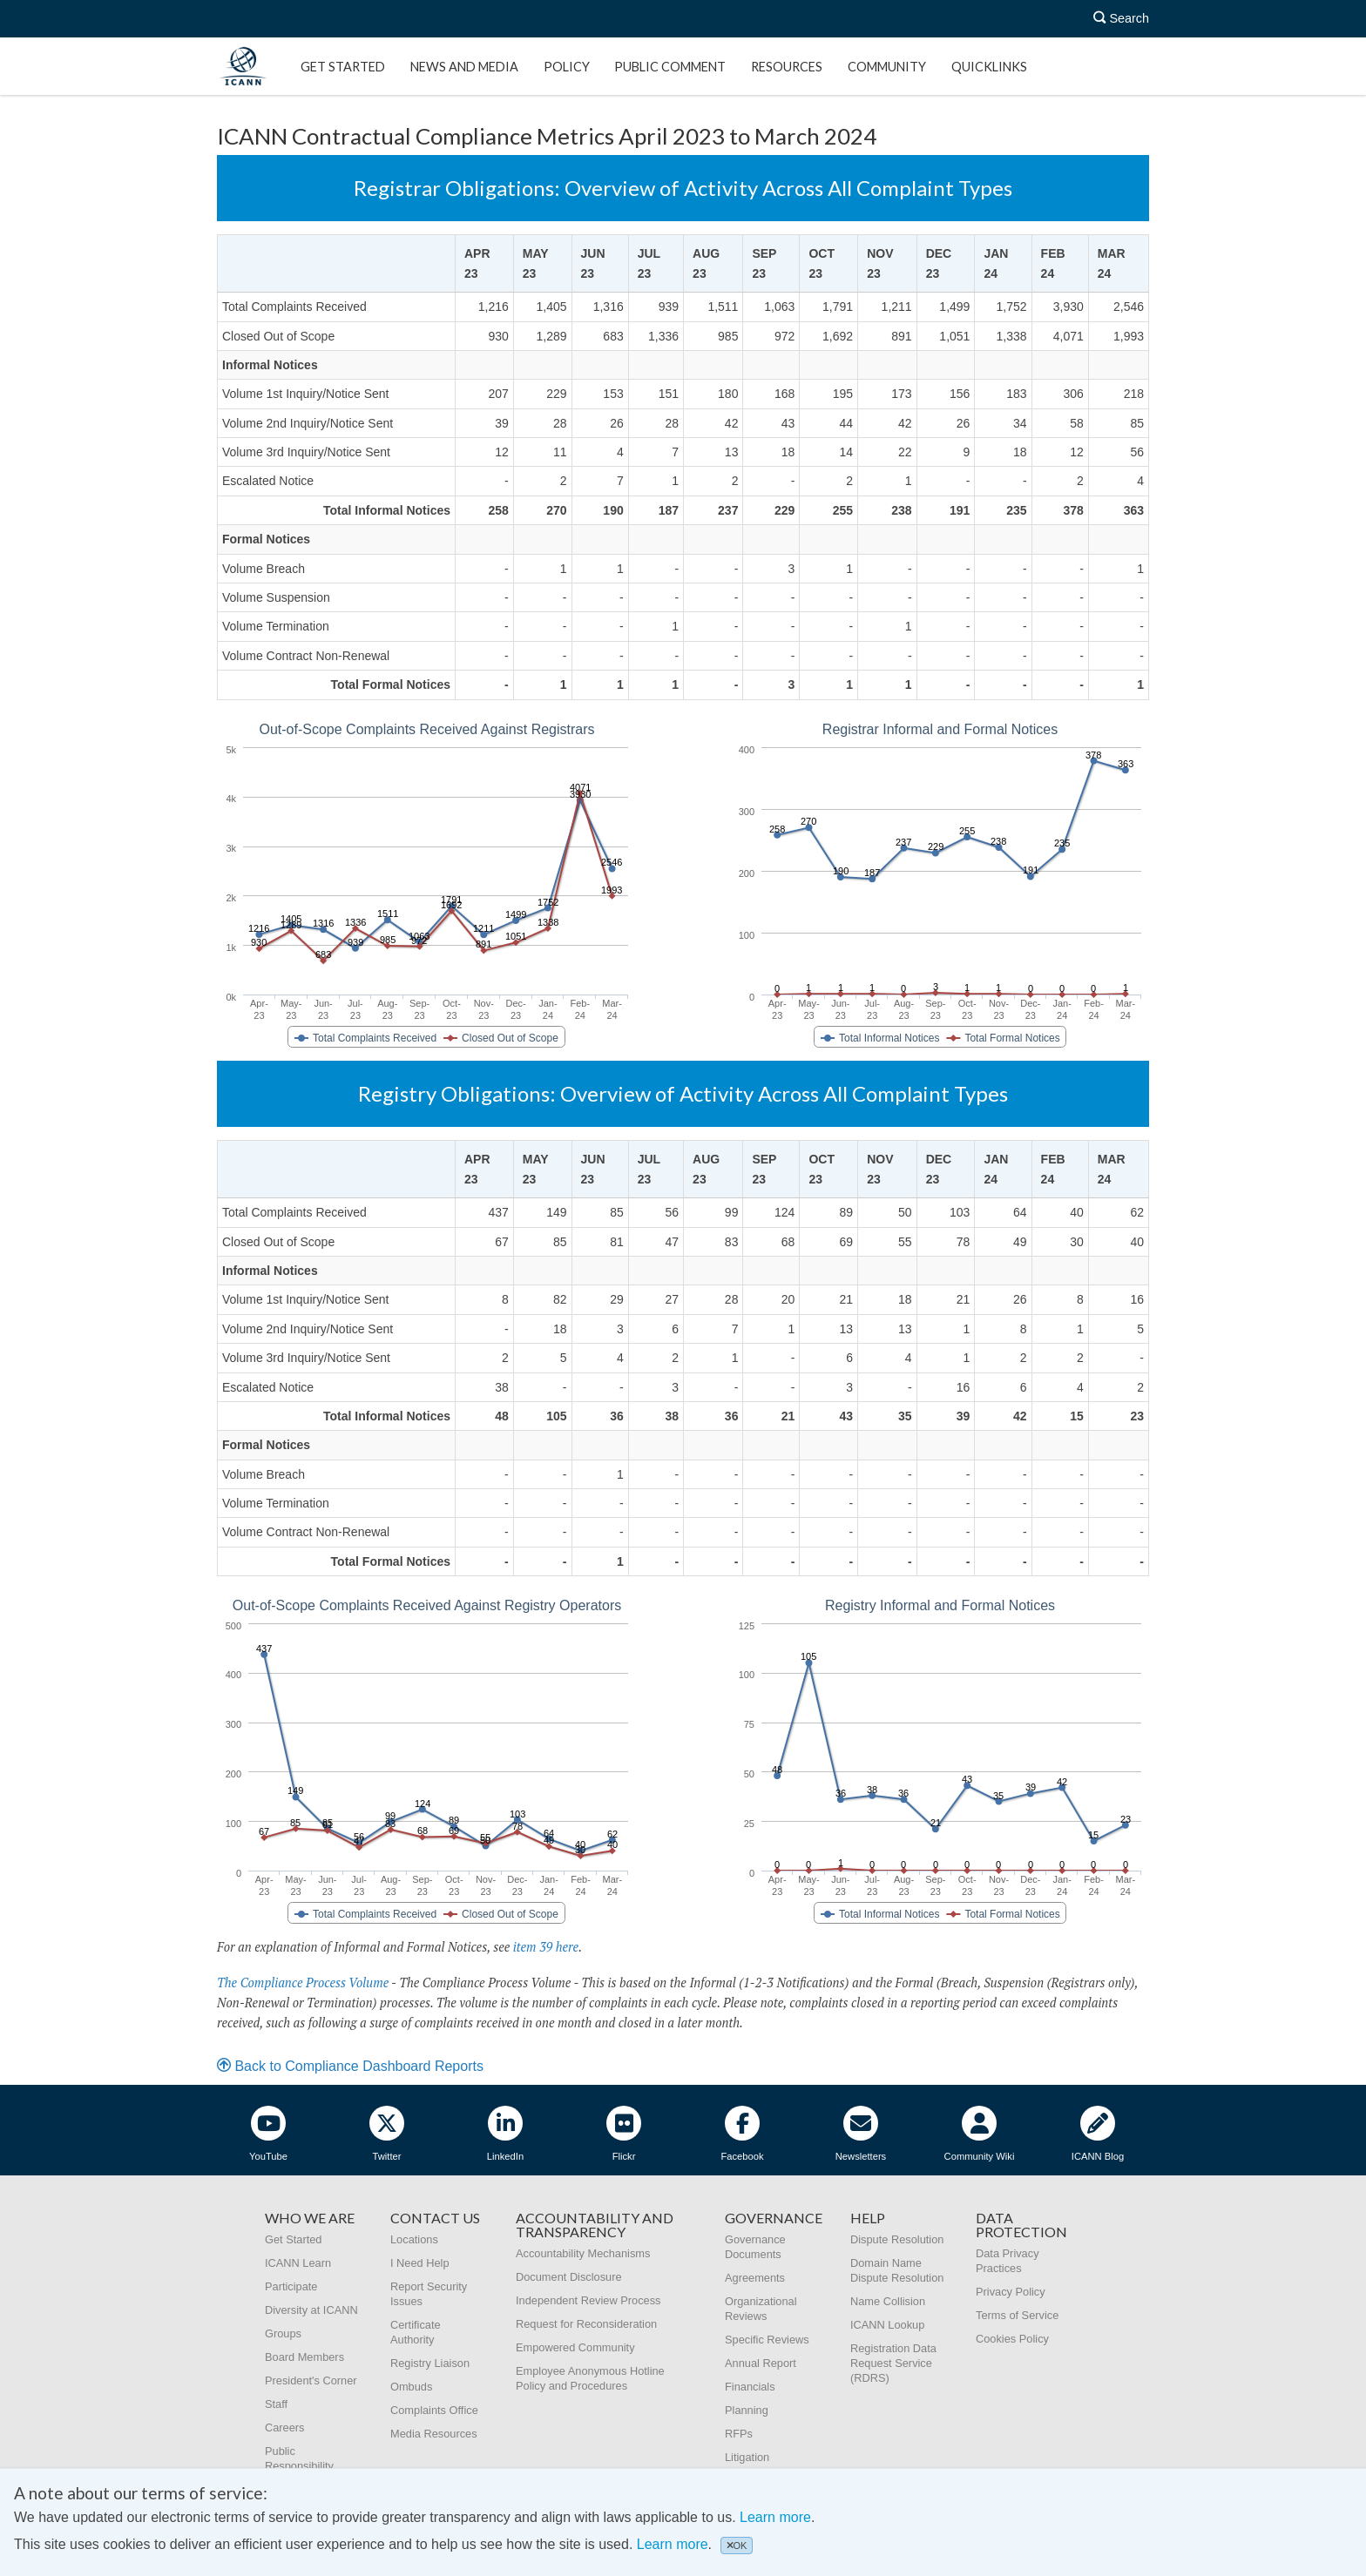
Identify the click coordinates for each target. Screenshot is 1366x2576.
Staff (276, 2404)
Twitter (386, 2133)
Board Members (304, 2357)
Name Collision (887, 2301)
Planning (746, 2410)
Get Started (343, 66)
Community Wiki (979, 2133)
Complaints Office (434, 2410)
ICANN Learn (298, 2262)
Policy (567, 66)
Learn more (775, 2517)
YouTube (268, 2133)
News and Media (464, 66)
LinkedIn (505, 2133)
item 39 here (545, 1947)
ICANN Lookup (887, 2324)
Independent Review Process (588, 2300)
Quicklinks (989, 66)
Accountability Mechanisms (583, 2253)
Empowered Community (575, 2347)
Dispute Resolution (896, 2239)
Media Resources (433, 2433)
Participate (291, 2286)
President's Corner (311, 2380)
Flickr (623, 2133)
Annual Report (760, 2363)
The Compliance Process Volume (303, 1982)
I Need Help (420, 2262)
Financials (750, 2386)
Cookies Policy (1012, 2338)
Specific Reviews (767, 2339)
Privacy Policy (1010, 2291)
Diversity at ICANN (311, 2309)
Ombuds (411, 2386)
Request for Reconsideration (586, 2323)
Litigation (747, 2457)
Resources (786, 66)
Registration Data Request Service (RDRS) (893, 2363)
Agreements (755, 2277)
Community (887, 66)
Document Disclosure (569, 2276)
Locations (414, 2239)
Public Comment (670, 66)
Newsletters (860, 2133)
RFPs (739, 2433)
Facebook (741, 2133)
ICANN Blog (1098, 2133)
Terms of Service (1017, 2315)
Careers (285, 2427)
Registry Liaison (430, 2363)
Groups (283, 2333)
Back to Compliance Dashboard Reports (350, 2066)
